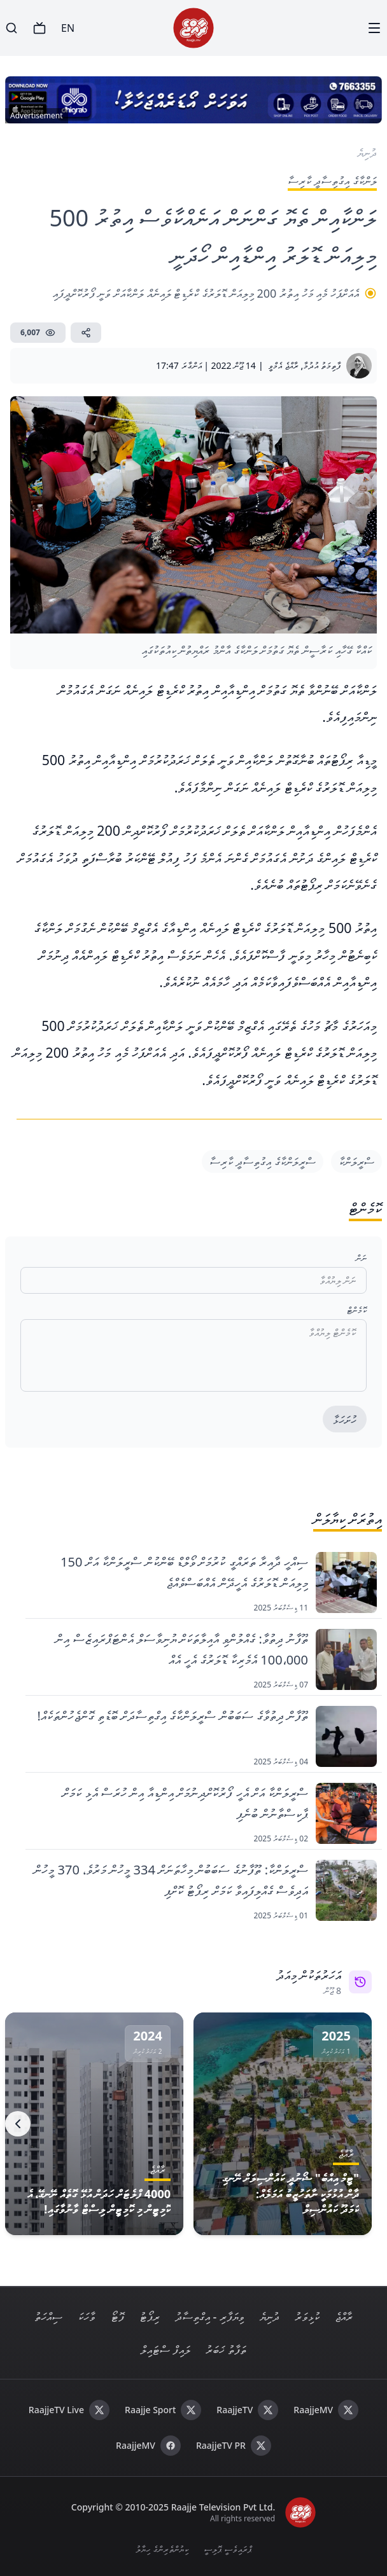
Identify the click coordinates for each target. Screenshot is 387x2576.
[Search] (11, 28)
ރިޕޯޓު (149, 2316)
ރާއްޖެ (344, 2316)
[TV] (39, 28)
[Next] (18, 2123)
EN (67, 28)
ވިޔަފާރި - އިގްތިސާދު (209, 2316)
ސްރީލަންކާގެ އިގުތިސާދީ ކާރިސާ (262, 1161)
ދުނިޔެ (269, 2316)
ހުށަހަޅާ (344, 1419)
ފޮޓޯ (117, 2316)
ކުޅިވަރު (307, 2316)
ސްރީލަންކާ (356, 1161)
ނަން (361, 1258)
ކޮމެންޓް (357, 1310)
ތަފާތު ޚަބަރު (226, 2349)
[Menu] (374, 28)
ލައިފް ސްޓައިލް (165, 2349)
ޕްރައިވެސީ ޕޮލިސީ (227, 2549)
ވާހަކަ (86, 2316)
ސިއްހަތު (48, 2316)
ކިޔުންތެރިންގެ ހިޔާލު (162, 2549)
